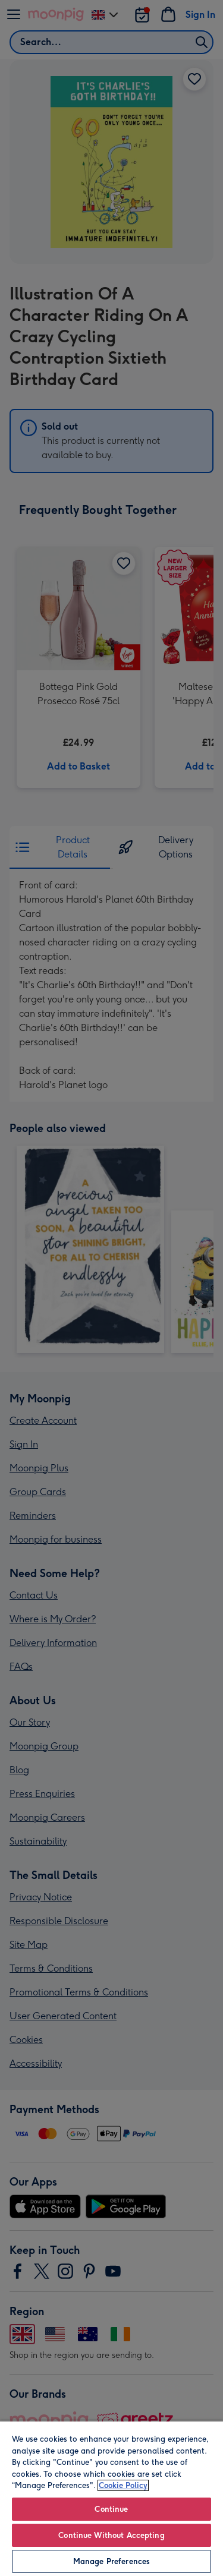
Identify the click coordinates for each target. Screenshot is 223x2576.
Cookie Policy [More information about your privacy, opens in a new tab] (123, 2485)
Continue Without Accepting (111, 2535)
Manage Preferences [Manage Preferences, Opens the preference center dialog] (111, 2561)
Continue (111, 2509)
